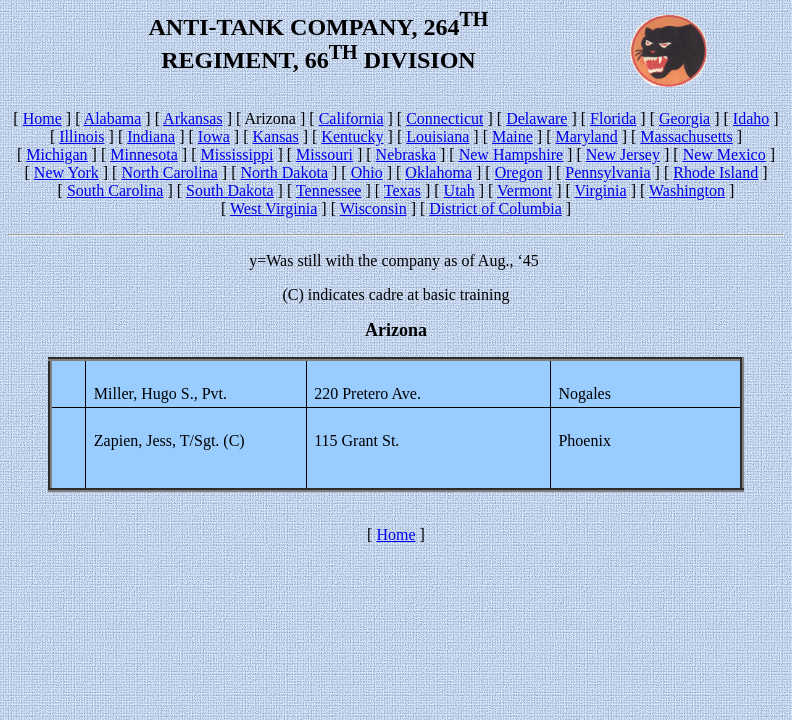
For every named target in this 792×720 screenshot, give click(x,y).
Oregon (519, 172)
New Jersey (623, 154)
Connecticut (444, 118)
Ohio (367, 172)
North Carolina (169, 172)
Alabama (113, 118)
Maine (512, 136)
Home (42, 118)
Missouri (324, 154)
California (351, 118)
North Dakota (284, 172)
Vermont (524, 190)
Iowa (214, 136)
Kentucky (352, 136)
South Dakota (230, 190)
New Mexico (724, 154)
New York (66, 172)
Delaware (536, 118)
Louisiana (437, 136)
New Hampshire (511, 154)
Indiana (151, 136)
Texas (402, 190)
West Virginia (273, 208)
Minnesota (144, 154)
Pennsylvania (607, 172)
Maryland (587, 136)
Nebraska (406, 154)
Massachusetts (686, 136)
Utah (459, 190)
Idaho (751, 118)
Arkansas (193, 118)
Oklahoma (438, 172)
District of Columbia (495, 208)
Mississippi (236, 154)
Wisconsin (373, 208)
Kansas (275, 136)
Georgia (684, 118)
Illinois (81, 136)
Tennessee (329, 190)
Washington (687, 190)
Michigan (56, 154)
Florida (613, 118)
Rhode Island (715, 172)
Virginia (601, 190)
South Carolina (115, 190)
